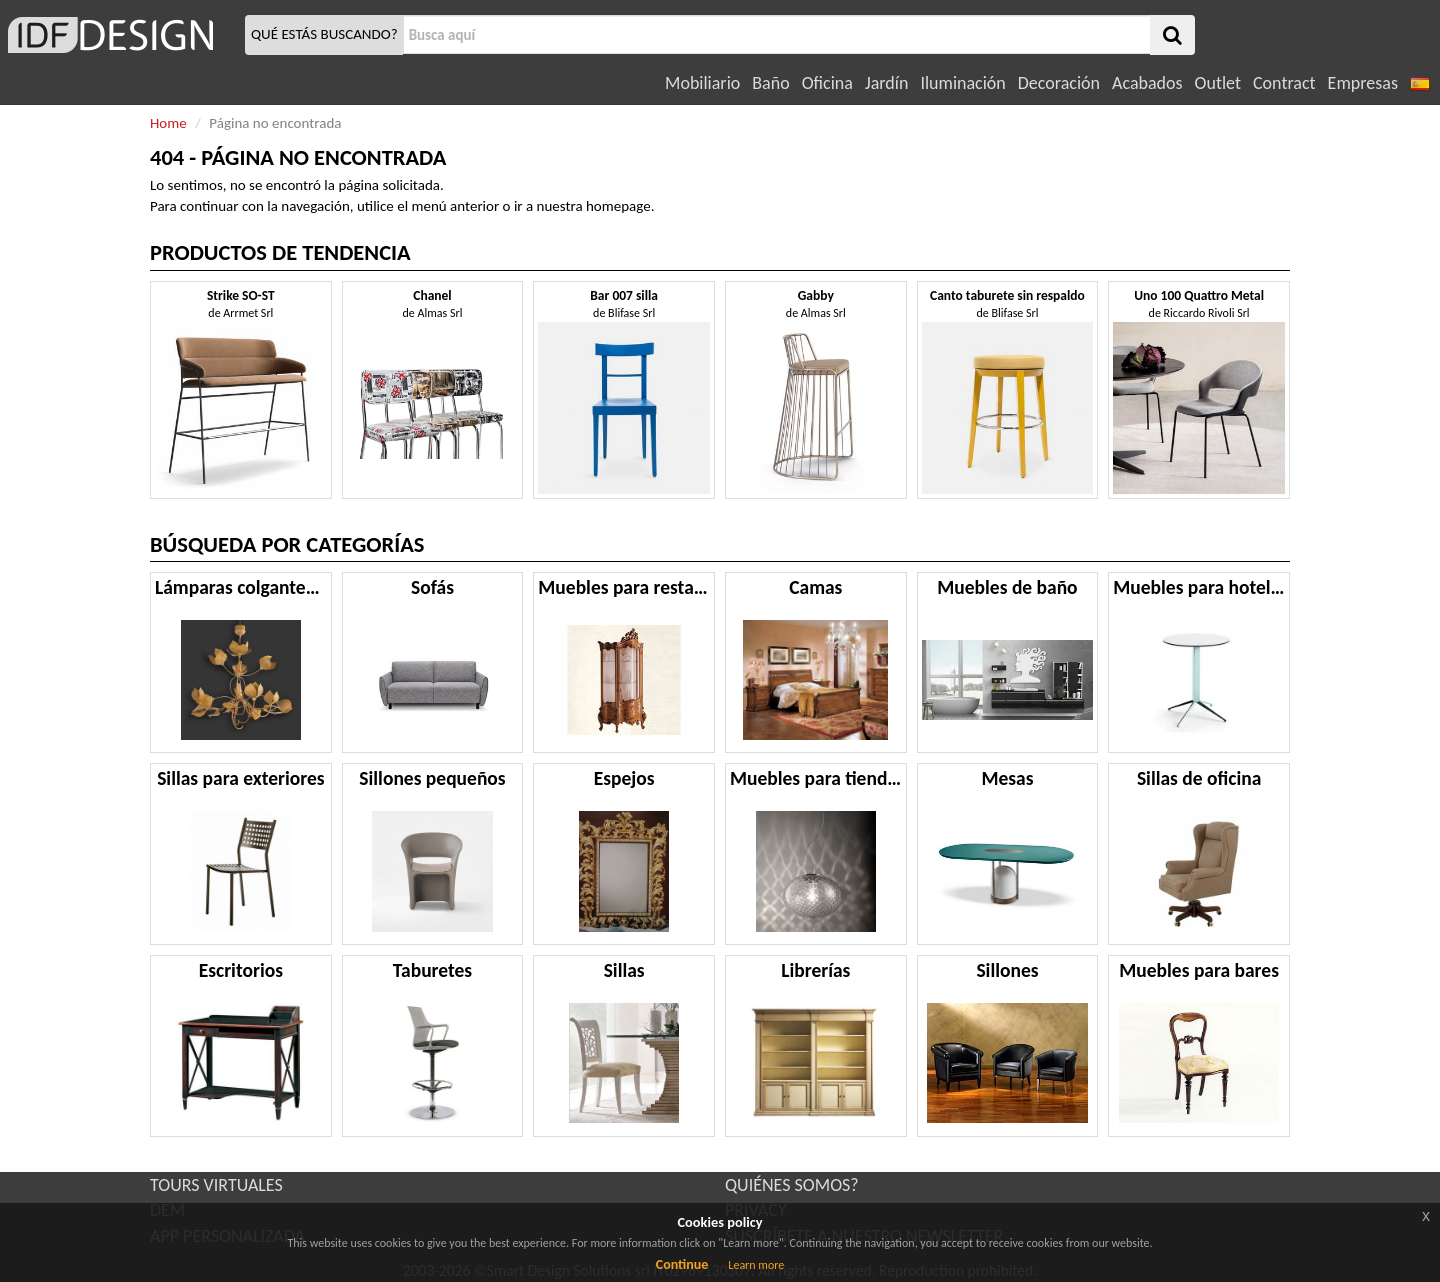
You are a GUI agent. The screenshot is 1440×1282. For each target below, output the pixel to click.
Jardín (886, 83)
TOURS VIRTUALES (216, 1185)
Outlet (1218, 83)
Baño (770, 83)
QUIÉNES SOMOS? (792, 1185)
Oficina (827, 83)
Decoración (1059, 83)
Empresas (1363, 83)
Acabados (1147, 83)
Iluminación (962, 83)
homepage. (620, 206)
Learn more (756, 1265)
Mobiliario (702, 83)
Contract (1284, 83)
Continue (682, 1264)
